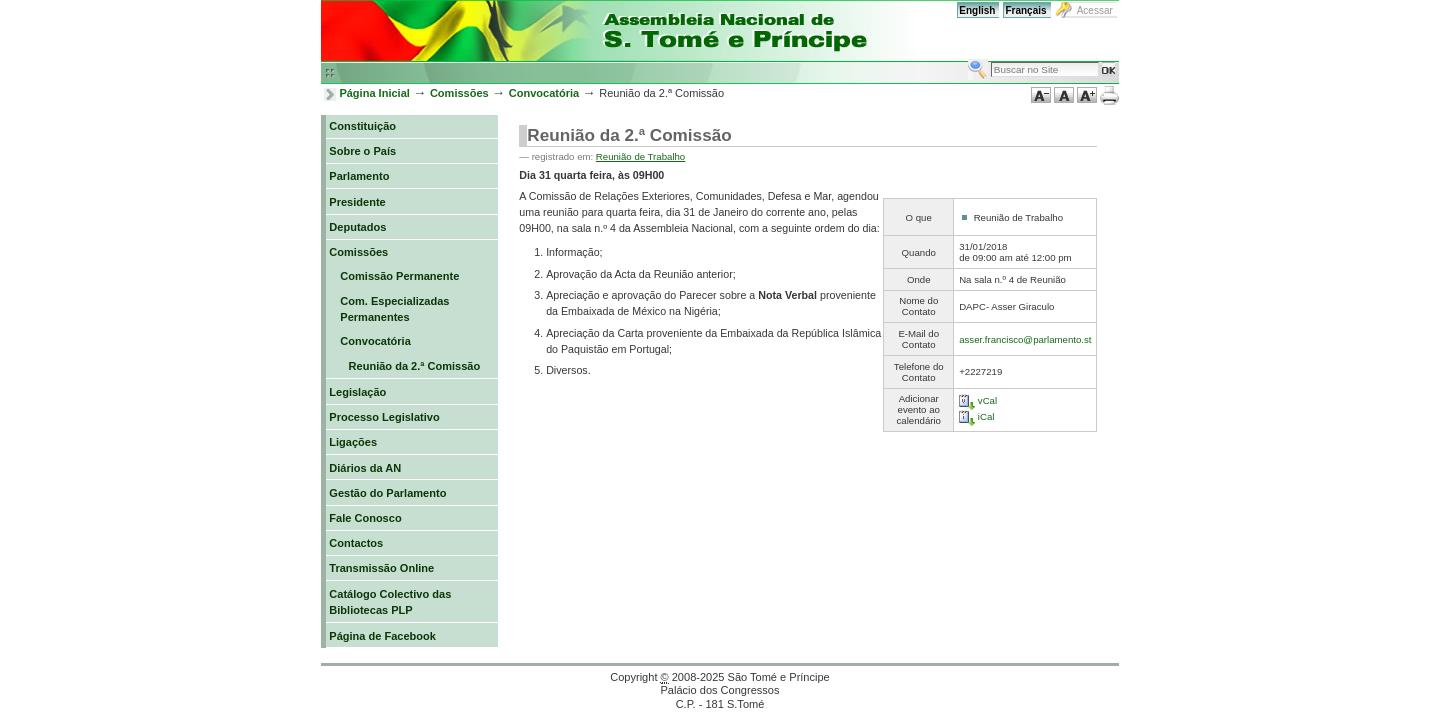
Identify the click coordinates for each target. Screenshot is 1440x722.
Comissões (459, 93)
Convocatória (544, 93)
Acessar (1095, 10)
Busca (967, 58)
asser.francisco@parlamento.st (1025, 339)
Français (1025, 10)
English (977, 10)
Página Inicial (374, 93)
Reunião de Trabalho (640, 156)
